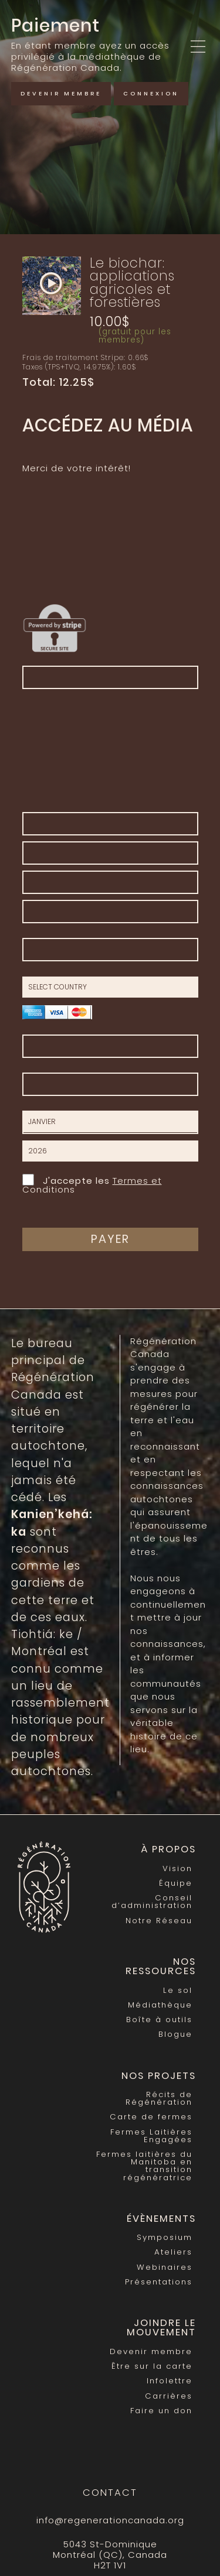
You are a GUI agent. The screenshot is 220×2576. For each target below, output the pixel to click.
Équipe (175, 1883)
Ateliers (173, 2252)
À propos (168, 1849)
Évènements (161, 2218)
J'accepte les (92, 1184)
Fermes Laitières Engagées (151, 2135)
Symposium (164, 2237)
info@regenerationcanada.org (110, 2520)
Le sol (177, 1990)
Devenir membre (61, 93)
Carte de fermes (151, 2116)
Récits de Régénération (159, 2098)
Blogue (175, 2034)
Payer (110, 1239)
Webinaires (164, 2267)
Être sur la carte (151, 2366)
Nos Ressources (161, 1966)
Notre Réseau (159, 1920)
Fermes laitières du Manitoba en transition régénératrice (144, 2166)
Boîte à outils (159, 2019)
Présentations (158, 2281)
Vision (177, 1868)
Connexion (151, 93)
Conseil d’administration (151, 1901)
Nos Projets (158, 2075)
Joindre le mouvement (161, 2327)
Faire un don (161, 2410)
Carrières (168, 2396)
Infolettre (169, 2380)
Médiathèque (160, 2004)
